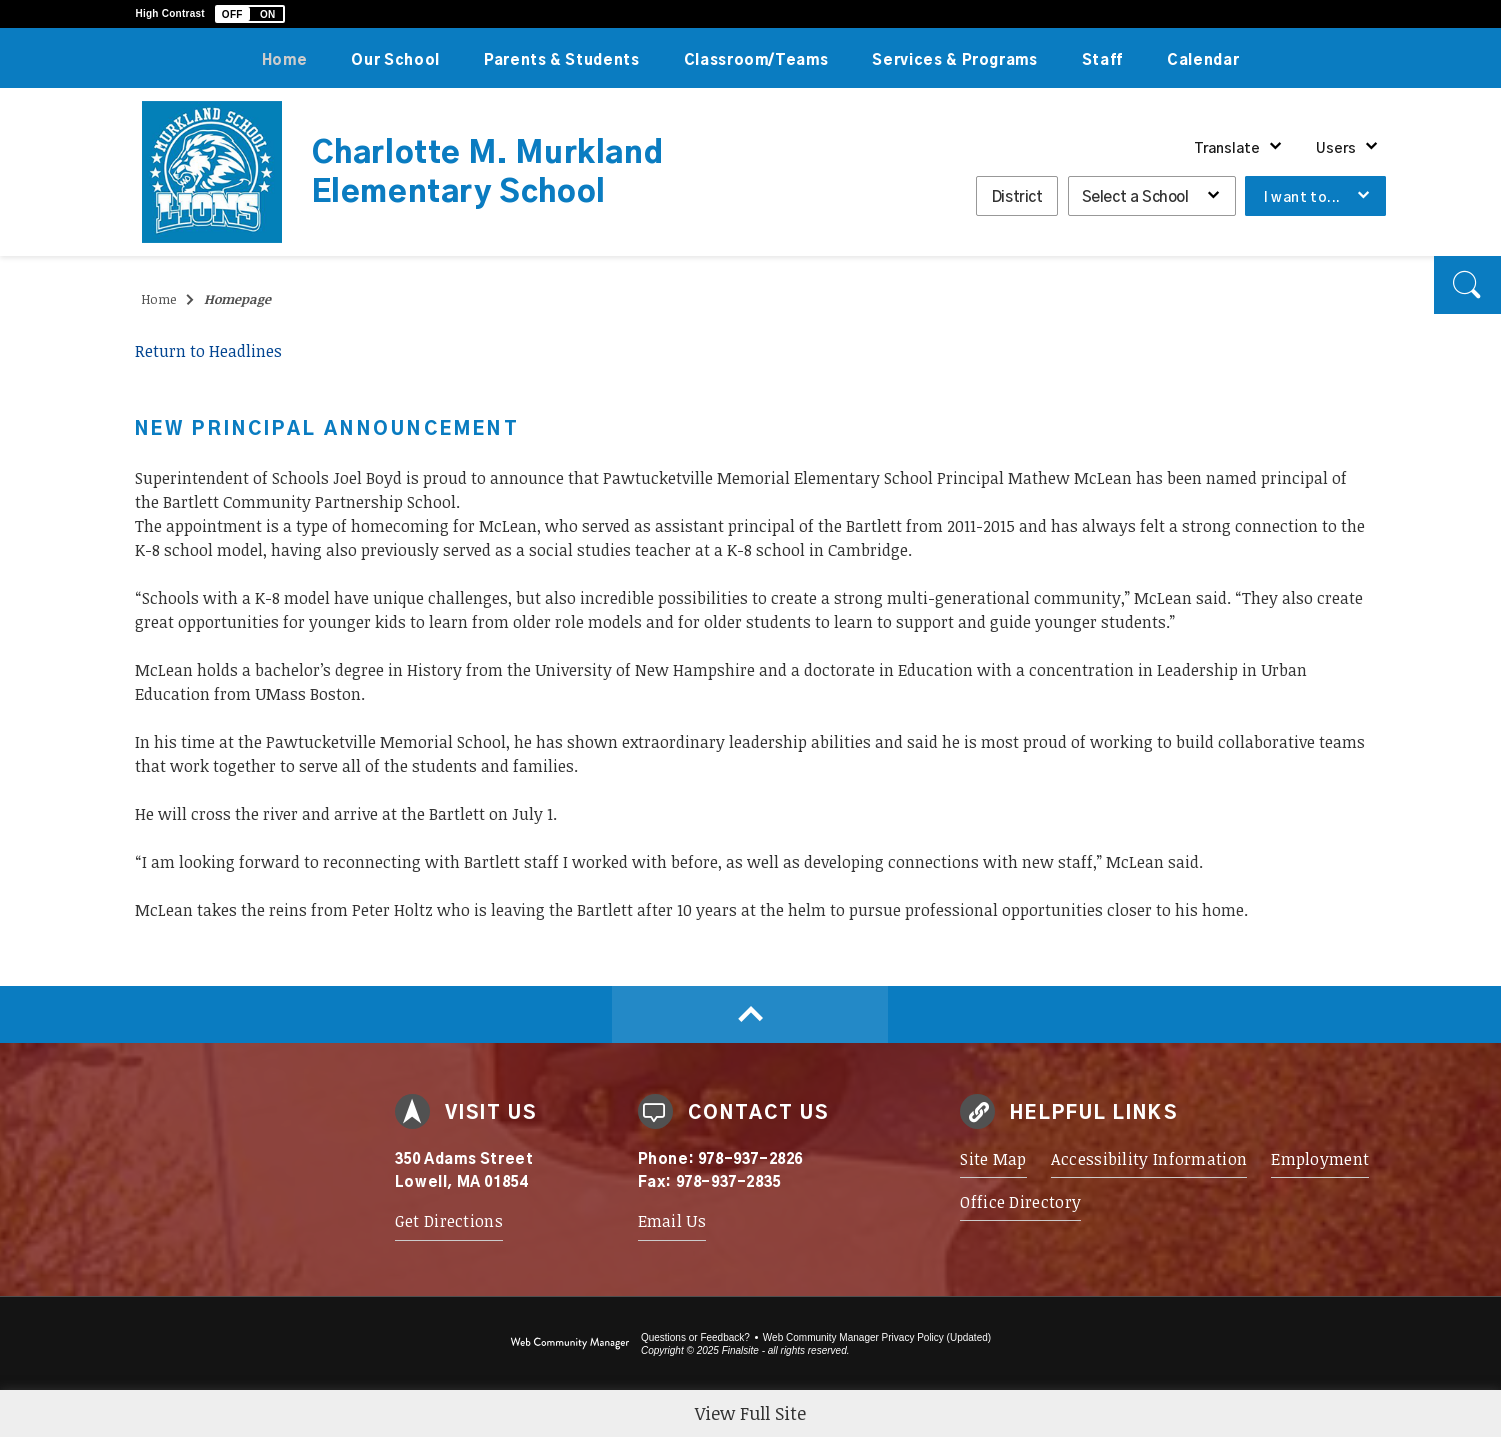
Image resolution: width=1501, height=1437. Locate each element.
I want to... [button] (1302, 198)
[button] (250, 14)
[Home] (285, 58)
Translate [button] (1227, 149)
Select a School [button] (1135, 197)
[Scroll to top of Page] (750, 1014)
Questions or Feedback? (695, 1337)
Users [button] (1336, 149)
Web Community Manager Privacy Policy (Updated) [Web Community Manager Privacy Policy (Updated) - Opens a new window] (877, 1337)
